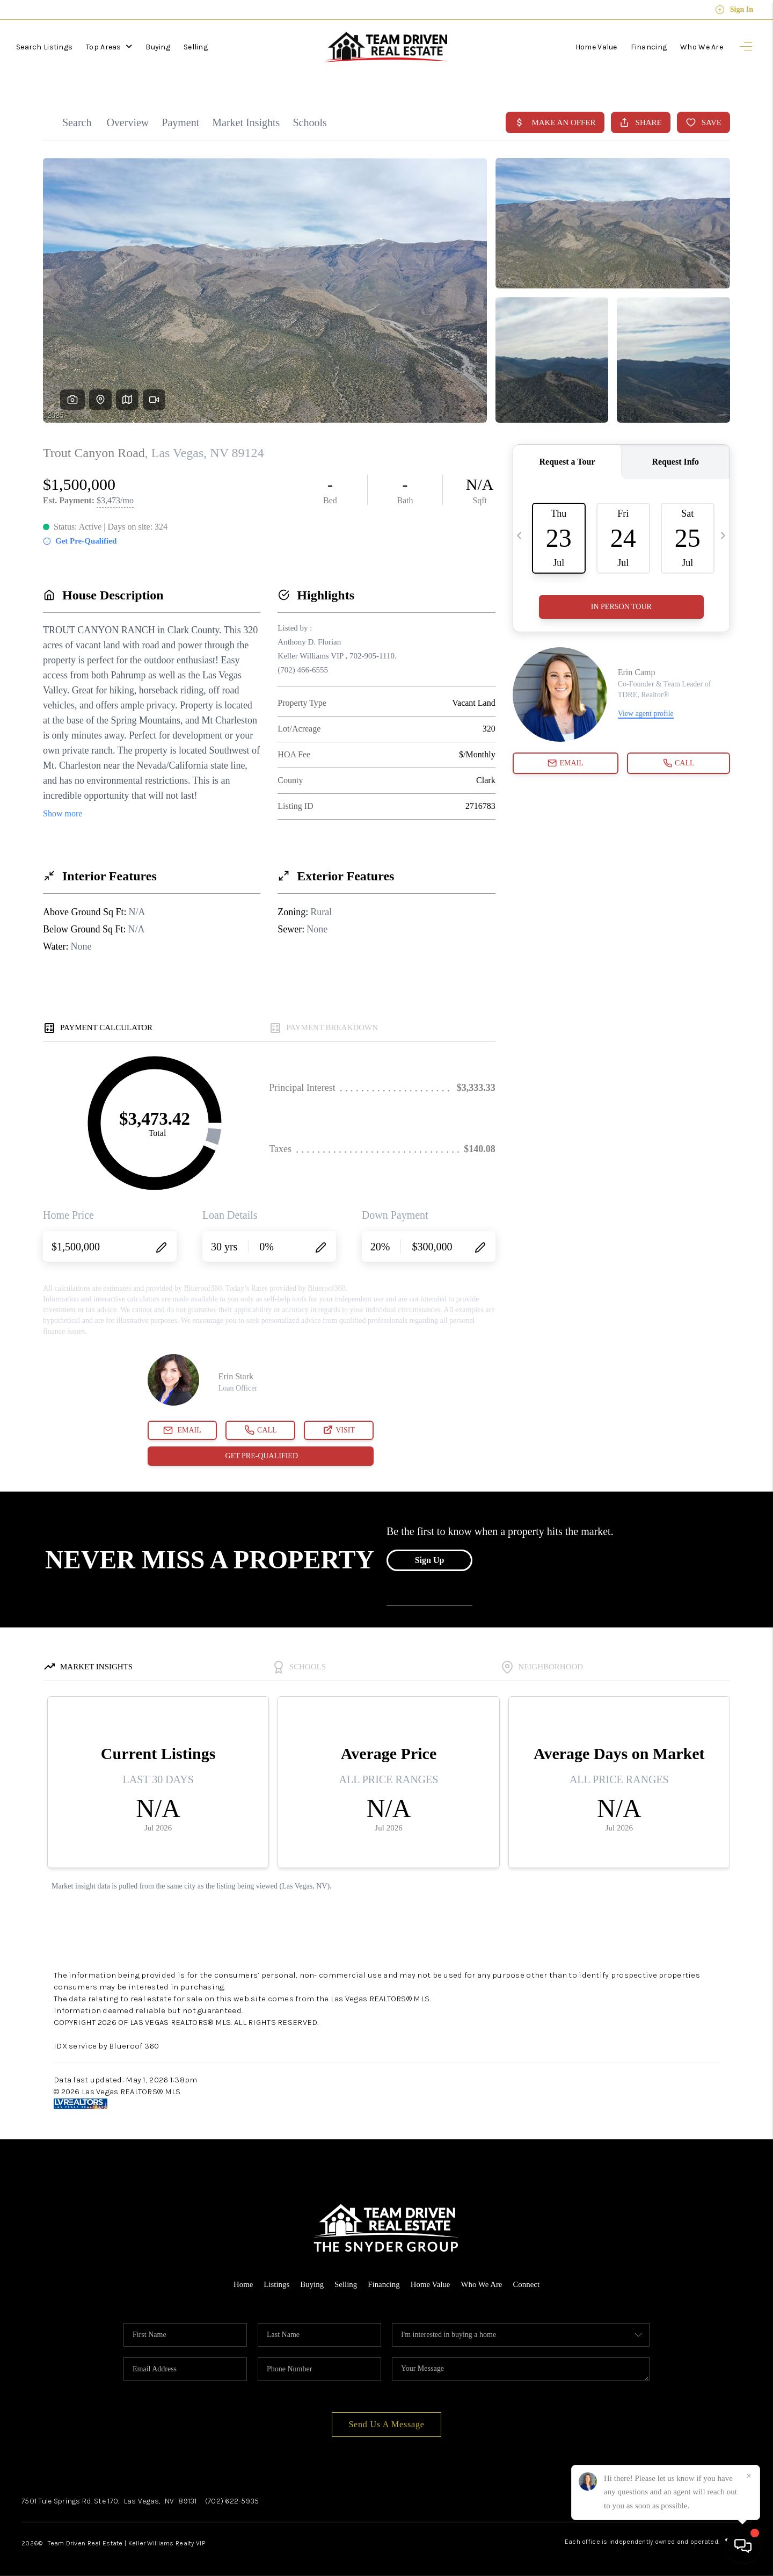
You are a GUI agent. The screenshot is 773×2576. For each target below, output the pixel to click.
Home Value (596, 47)
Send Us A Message (386, 2417)
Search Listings (44, 47)
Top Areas (109, 47)
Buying (157, 47)
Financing (649, 47)
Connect (527, 2277)
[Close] (749, 2476)
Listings (276, 2277)
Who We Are (701, 47)
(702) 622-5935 (232, 2494)
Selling (196, 47)
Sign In (734, 10)
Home (242, 2277)
